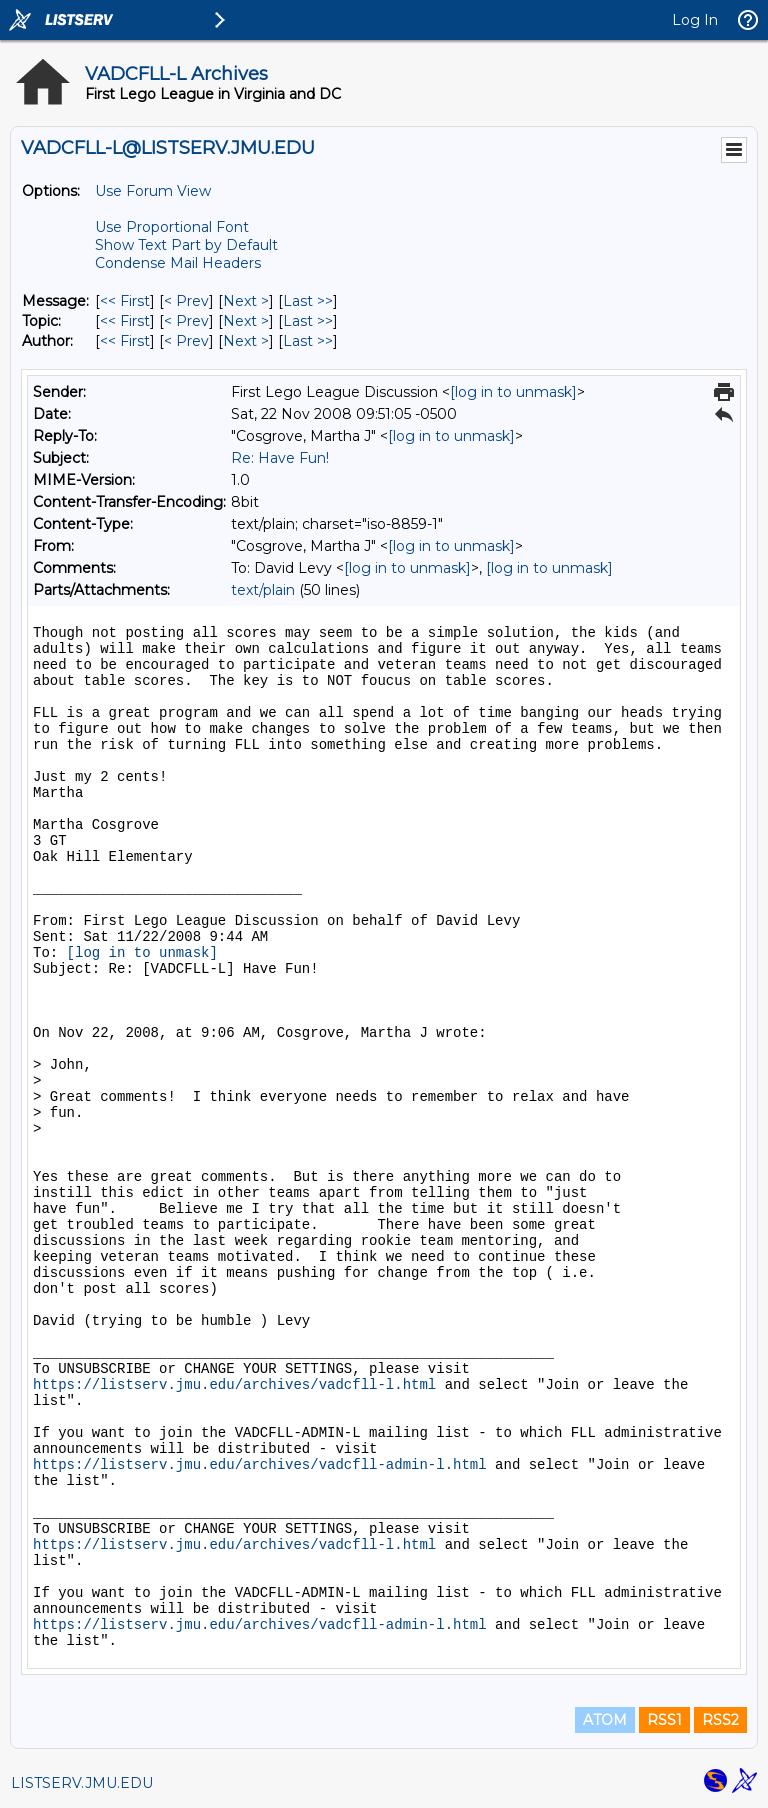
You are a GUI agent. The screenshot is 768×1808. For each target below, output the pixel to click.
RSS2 (720, 1720)
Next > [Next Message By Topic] (246, 321)
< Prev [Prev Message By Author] (186, 341)
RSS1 (664, 1720)
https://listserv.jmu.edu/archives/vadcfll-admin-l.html (260, 1465)
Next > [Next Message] (246, 301)
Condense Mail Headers (178, 263)
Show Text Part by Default (186, 245)
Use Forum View (153, 191)
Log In (695, 20)
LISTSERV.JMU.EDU (82, 1783)
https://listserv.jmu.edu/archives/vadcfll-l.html (234, 1385)
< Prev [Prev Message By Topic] (186, 321)
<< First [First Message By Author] (125, 341)
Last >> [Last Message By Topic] (308, 321)
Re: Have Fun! (280, 458)
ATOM (605, 1720)
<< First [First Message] (125, 301)
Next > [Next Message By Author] (246, 341)
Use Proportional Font (172, 227)
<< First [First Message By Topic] (125, 321)
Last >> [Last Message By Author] (308, 341)
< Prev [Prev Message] (186, 301)
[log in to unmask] (513, 392)
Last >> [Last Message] (308, 301)
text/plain (263, 590)
